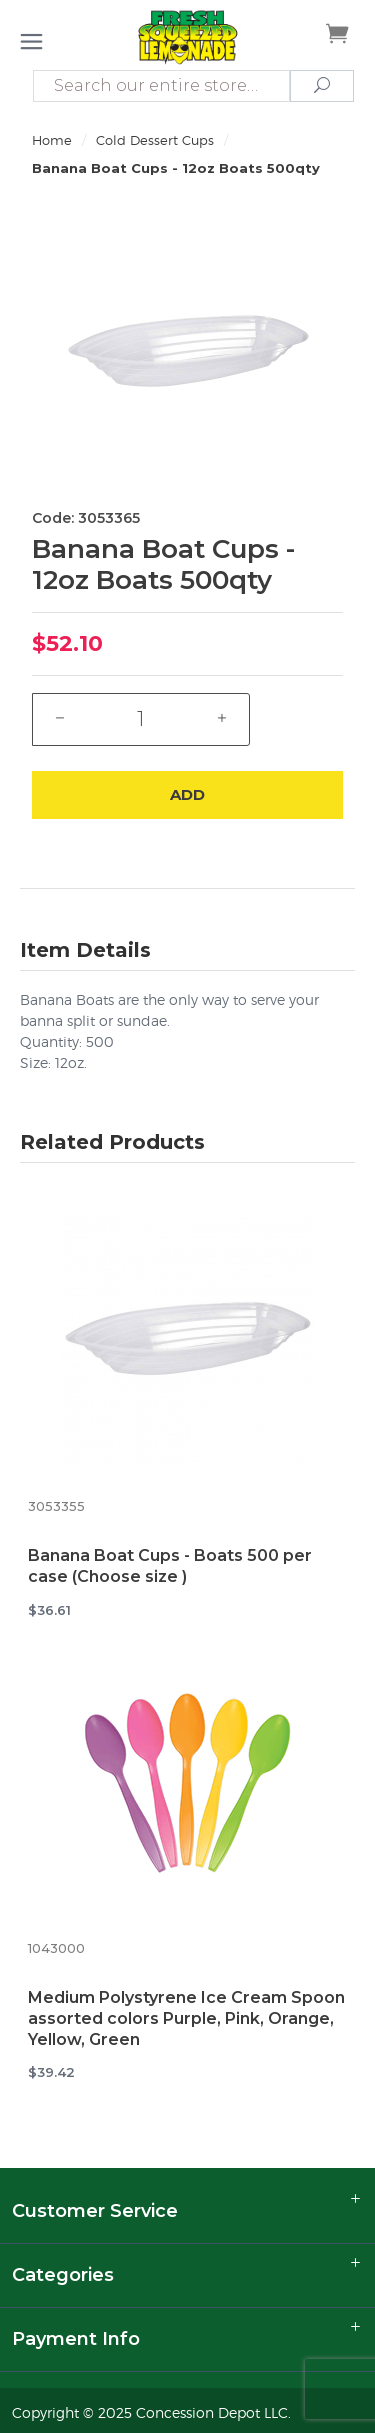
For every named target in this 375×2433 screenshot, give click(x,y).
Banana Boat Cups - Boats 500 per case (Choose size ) (170, 1566)
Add (187, 794)
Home (52, 140)
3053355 (56, 1506)
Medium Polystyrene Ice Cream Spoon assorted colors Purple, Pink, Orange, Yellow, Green (186, 2018)
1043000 (56, 1948)
